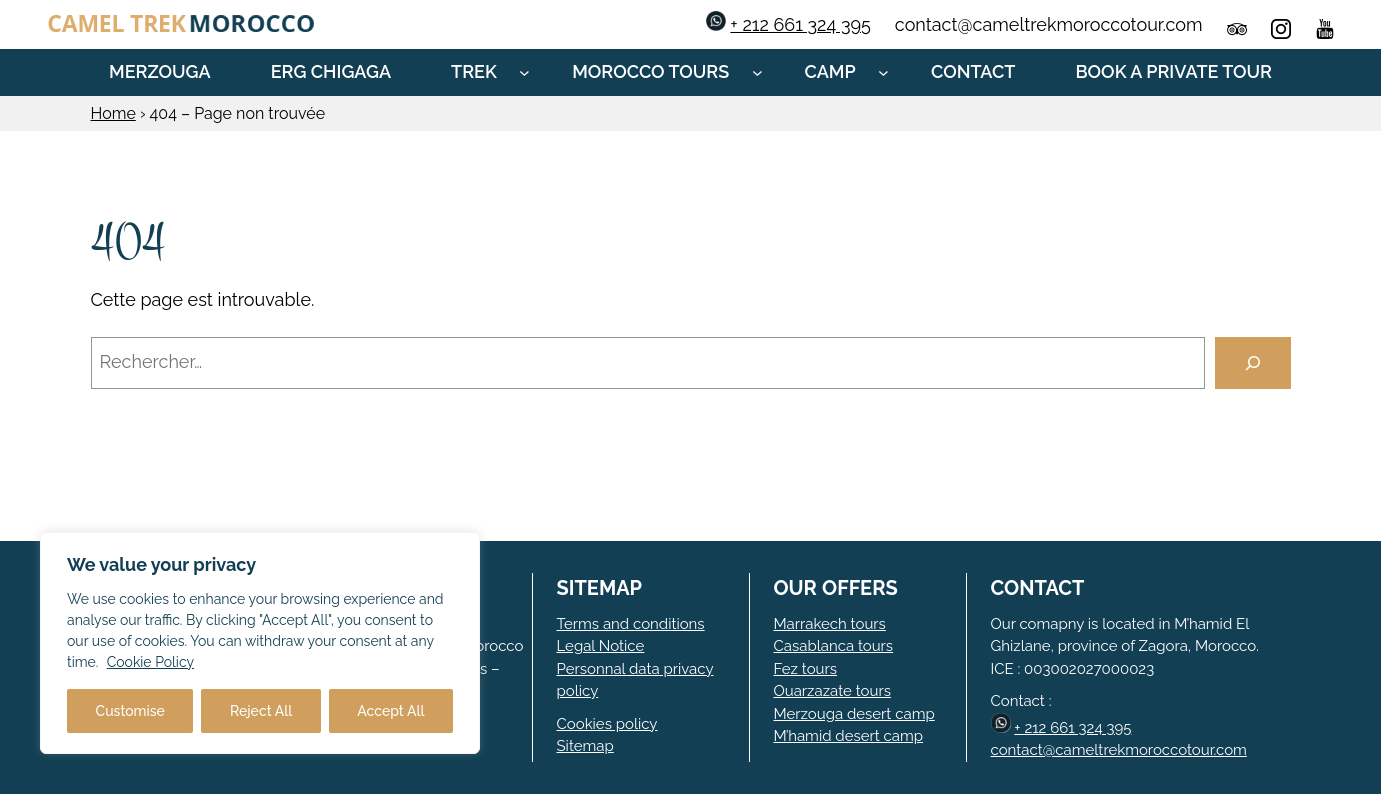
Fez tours (806, 669)
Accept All (390, 711)
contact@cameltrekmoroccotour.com (1119, 750)
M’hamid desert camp (849, 736)
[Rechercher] (1253, 363)
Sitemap (585, 746)
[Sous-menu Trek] (524, 72)
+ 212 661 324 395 (800, 24)
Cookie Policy (150, 662)
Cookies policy (607, 724)
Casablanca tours (834, 646)
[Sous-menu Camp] (883, 72)
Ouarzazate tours (832, 691)
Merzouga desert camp (854, 714)
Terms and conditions (631, 624)
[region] (260, 643)
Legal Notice (601, 646)
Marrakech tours (830, 624)
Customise (130, 711)
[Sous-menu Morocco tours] (757, 72)
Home (113, 113)
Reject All (261, 711)
